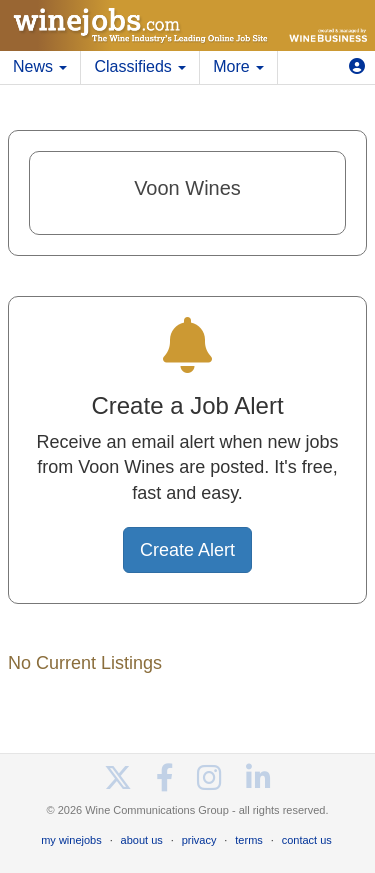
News (40, 66)
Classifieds (140, 66)
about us (142, 840)
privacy (199, 840)
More (238, 66)
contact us (307, 840)
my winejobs (71, 840)
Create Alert (187, 550)
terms (249, 840)
